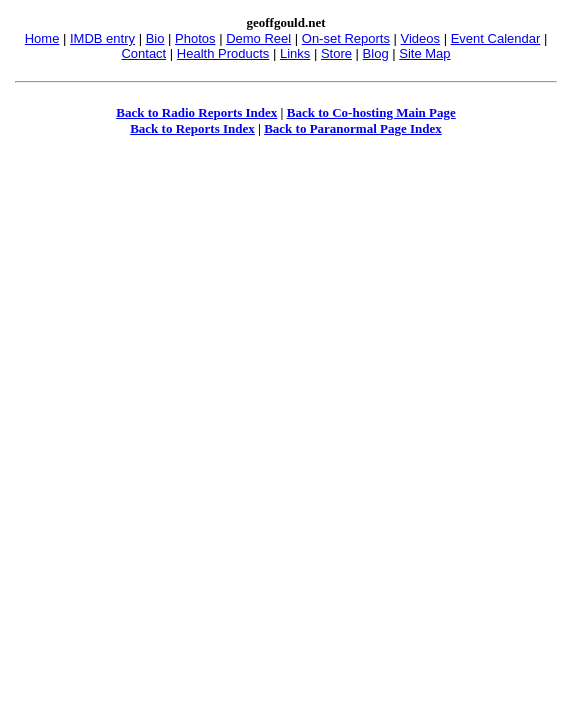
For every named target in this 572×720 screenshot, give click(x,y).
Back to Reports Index (192, 128)
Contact (143, 53)
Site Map (424, 53)
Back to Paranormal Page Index (353, 128)
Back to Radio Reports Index (196, 112)
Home (42, 38)
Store (336, 53)
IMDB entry (102, 38)
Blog (376, 53)
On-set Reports (346, 38)
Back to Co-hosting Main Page (371, 112)
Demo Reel (258, 38)
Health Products (223, 53)
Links (295, 53)
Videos (421, 38)
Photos (195, 38)
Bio (155, 38)
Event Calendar (496, 38)
